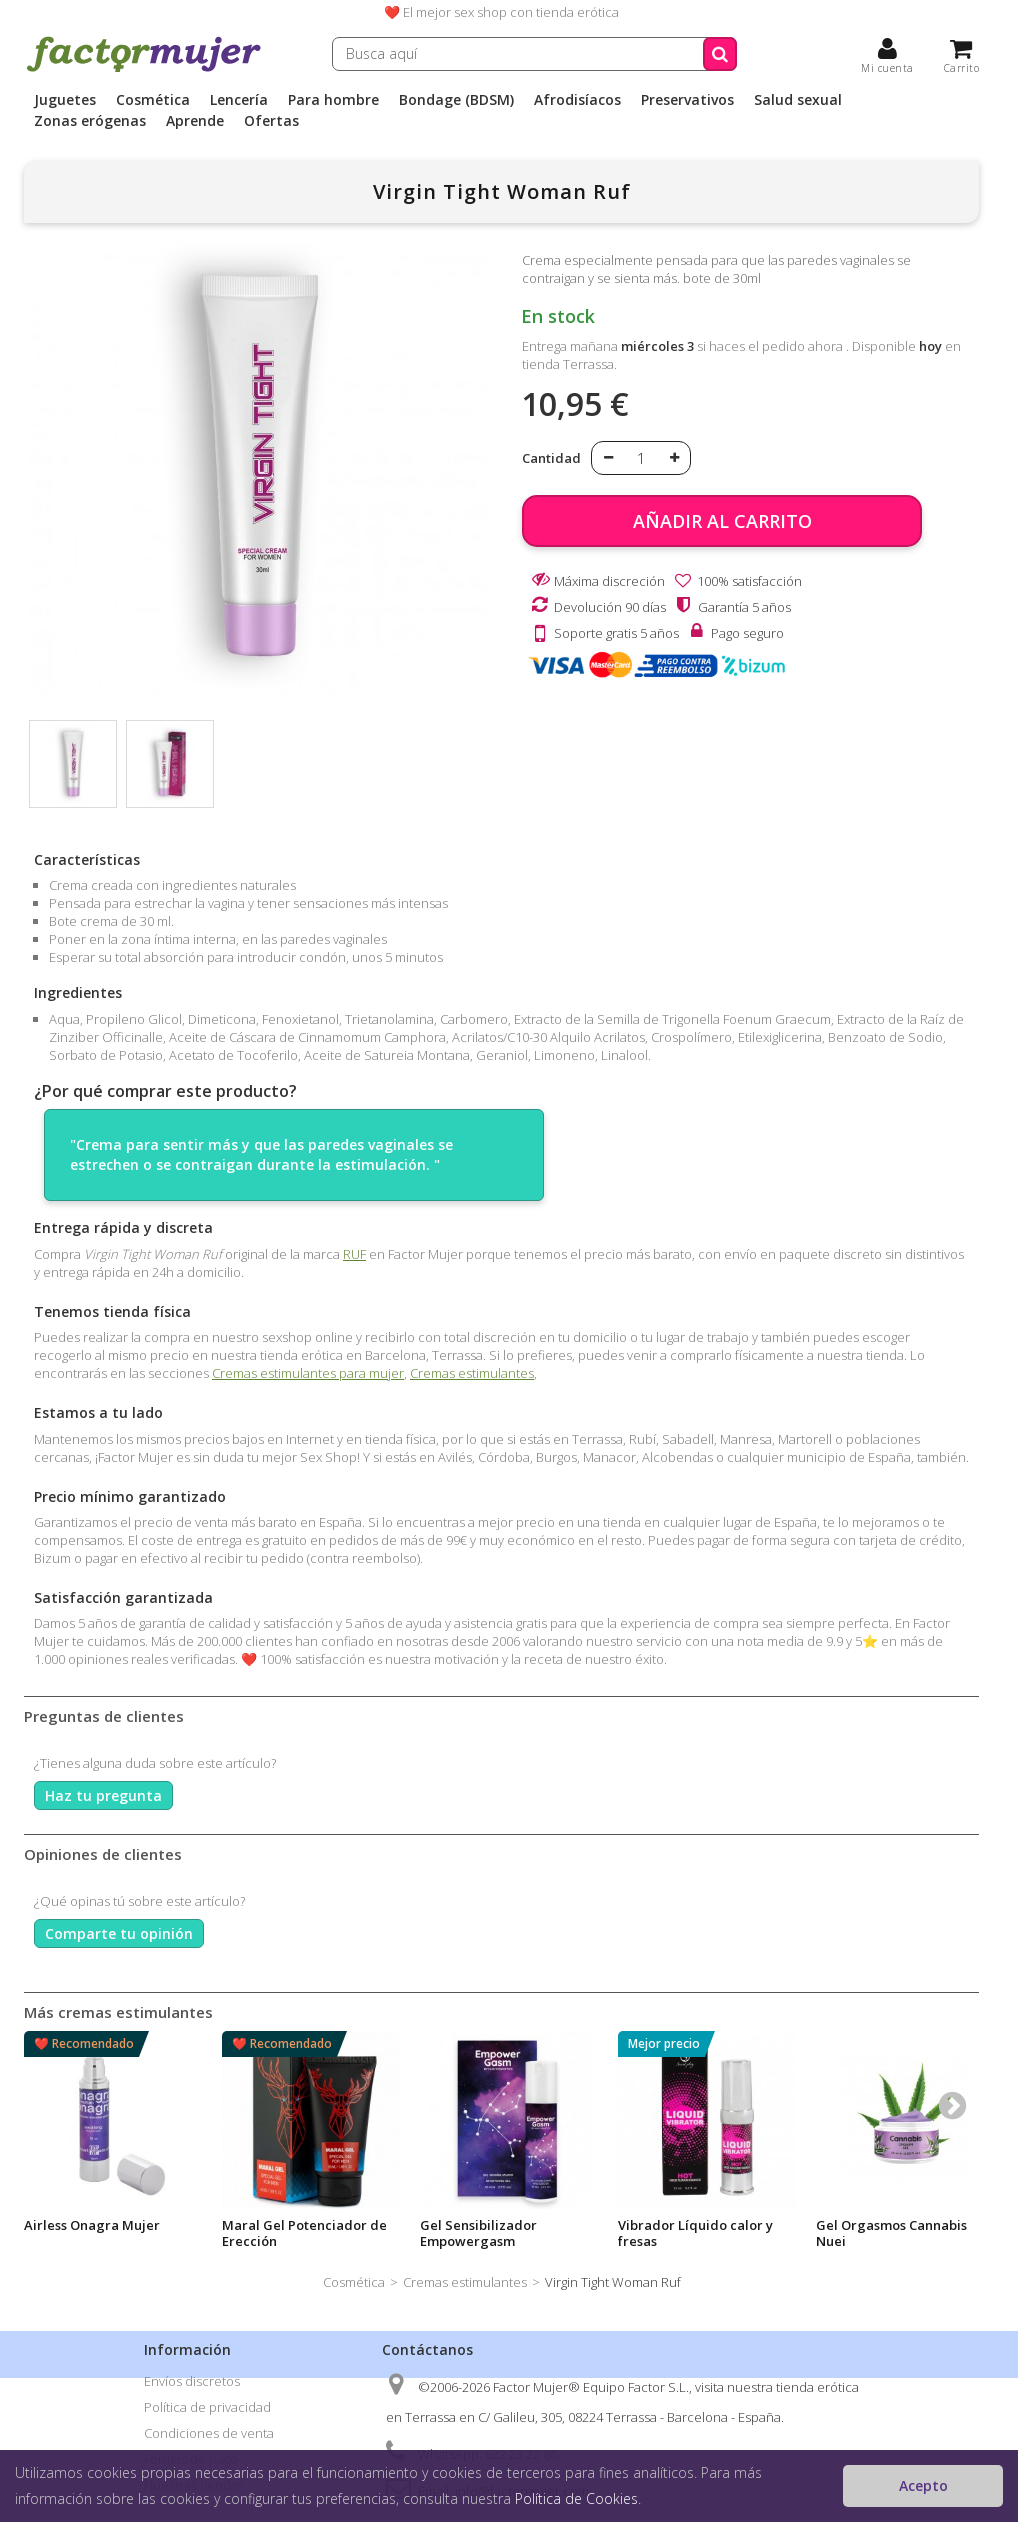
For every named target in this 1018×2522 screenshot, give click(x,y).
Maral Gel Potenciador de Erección (304, 2233)
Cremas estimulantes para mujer (308, 1373)
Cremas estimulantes (472, 1373)
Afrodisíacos (577, 100)
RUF (354, 1254)
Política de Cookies (576, 2498)
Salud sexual (798, 100)
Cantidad (551, 458)
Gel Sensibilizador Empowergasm (478, 2233)
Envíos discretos (192, 2381)
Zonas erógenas (90, 121)
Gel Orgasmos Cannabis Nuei (891, 2233)
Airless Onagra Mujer (92, 2225)
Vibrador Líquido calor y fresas (695, 2233)
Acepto (923, 2485)
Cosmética (153, 100)
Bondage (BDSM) (456, 100)
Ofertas (271, 121)
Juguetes (65, 100)
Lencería (239, 100)
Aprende (195, 121)
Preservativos (687, 100)
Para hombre (333, 100)
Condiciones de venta (209, 2433)
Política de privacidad (207, 2407)
